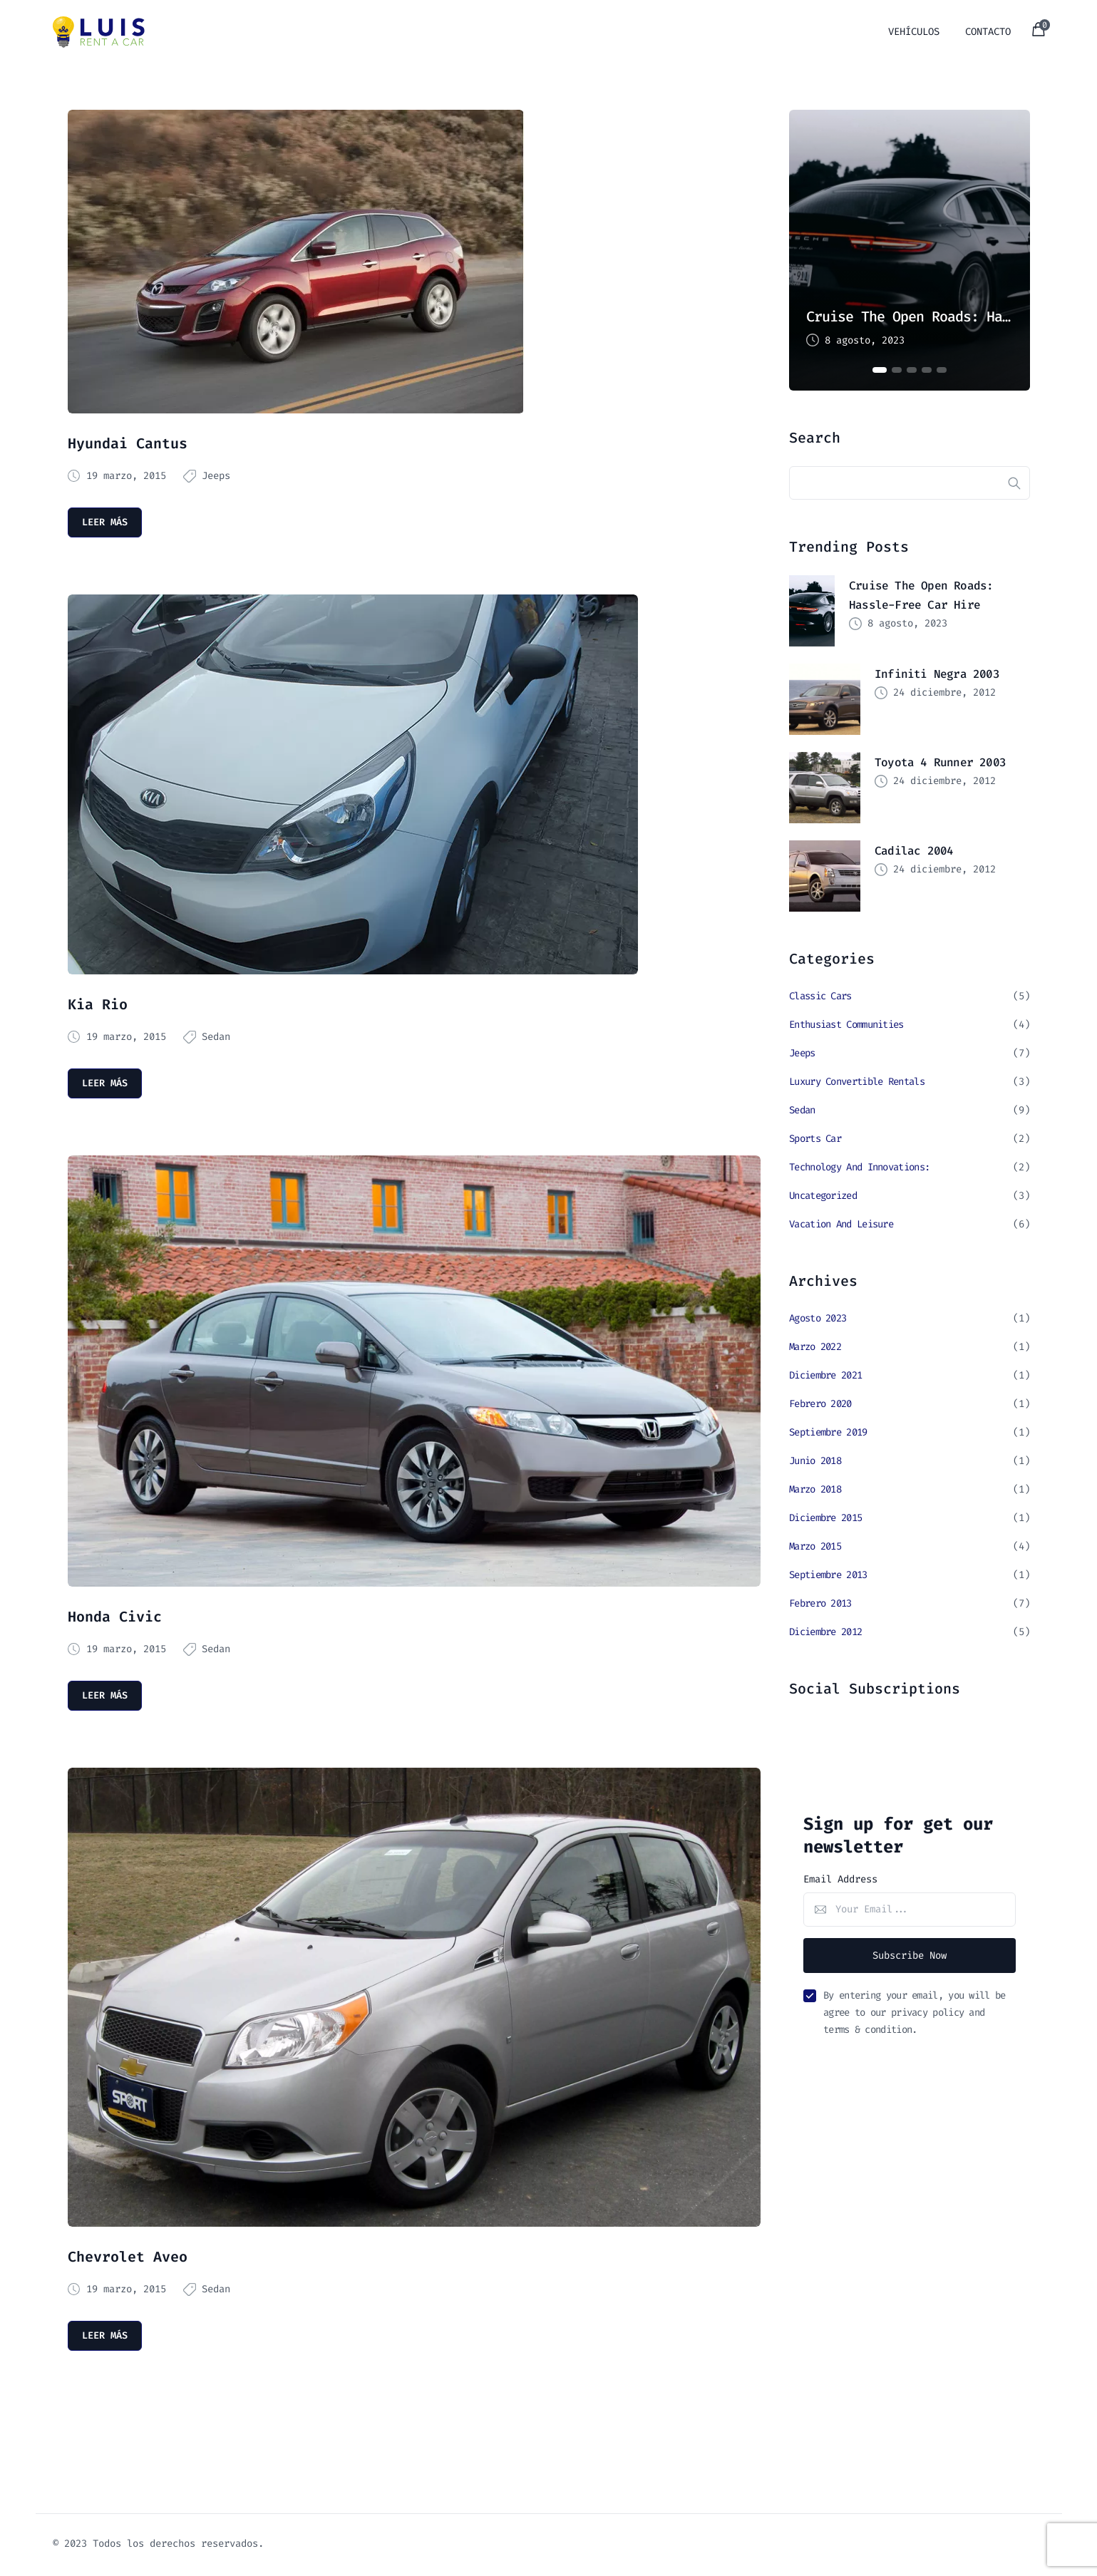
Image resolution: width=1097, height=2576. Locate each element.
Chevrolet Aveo (127, 2258)
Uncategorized (823, 1196)
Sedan (216, 1037)
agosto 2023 (817, 1319)
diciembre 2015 (825, 1518)
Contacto (988, 31)
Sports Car (815, 1139)
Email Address (840, 1880)
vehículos (913, 31)
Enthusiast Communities (846, 1025)
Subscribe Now (909, 1956)
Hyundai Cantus (127, 443)
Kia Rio (98, 1005)
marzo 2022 (815, 1347)
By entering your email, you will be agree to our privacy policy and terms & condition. (914, 2014)
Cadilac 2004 (914, 851)
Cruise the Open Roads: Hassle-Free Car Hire (909, 316)
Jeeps (216, 476)
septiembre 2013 (828, 1575)
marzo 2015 (815, 1547)
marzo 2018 (815, 1490)
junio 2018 (815, 1461)
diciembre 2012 (825, 1632)
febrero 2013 (820, 1604)
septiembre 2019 (828, 1433)
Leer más (105, 522)
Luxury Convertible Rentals (857, 1082)
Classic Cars (820, 997)
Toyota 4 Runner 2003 (940, 763)
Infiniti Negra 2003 (937, 674)
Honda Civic (115, 1618)
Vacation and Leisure (841, 1225)
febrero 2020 (820, 1404)
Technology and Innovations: (859, 1168)
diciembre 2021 (825, 1376)
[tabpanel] (909, 250)
